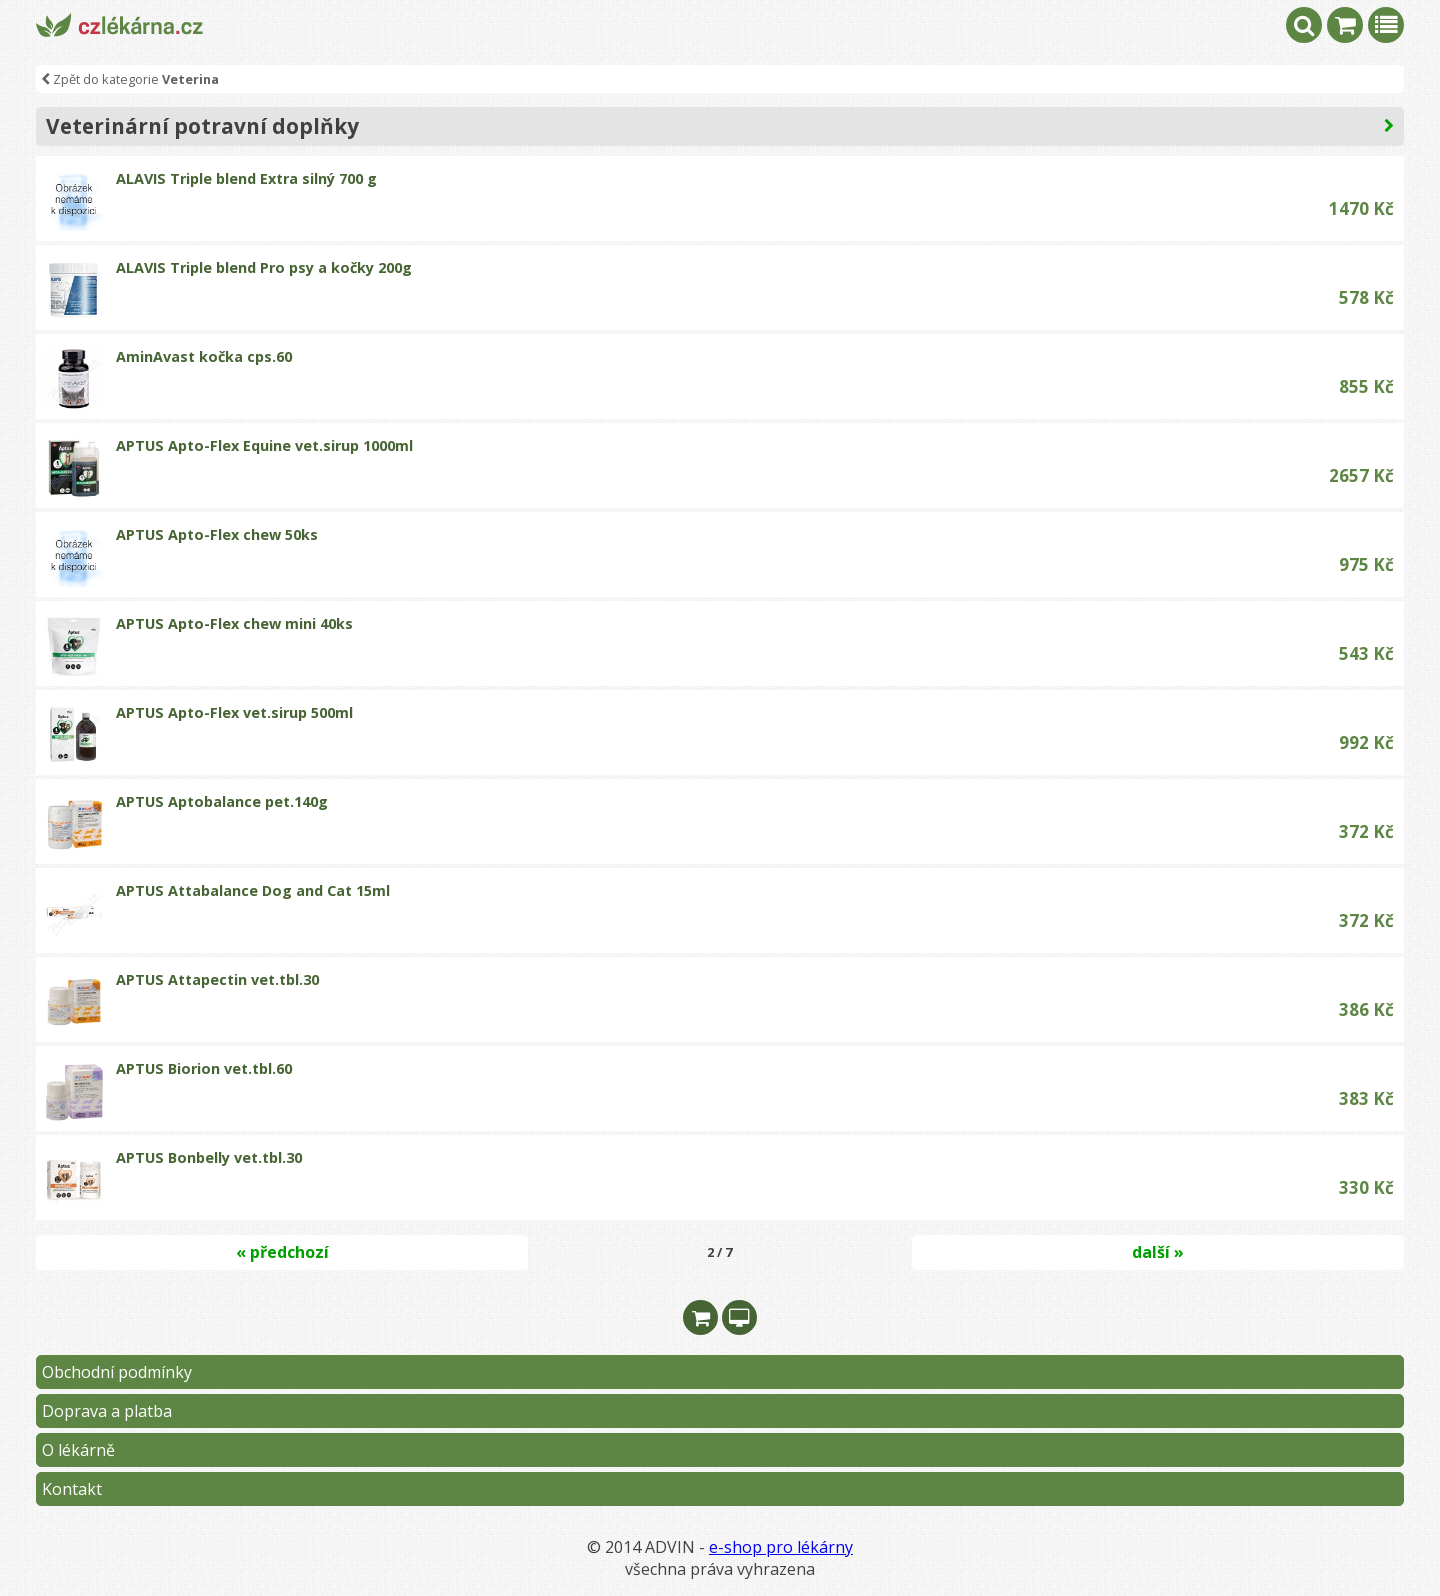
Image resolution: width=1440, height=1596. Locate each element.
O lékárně (78, 1450)
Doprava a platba (107, 1411)
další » (1158, 1252)
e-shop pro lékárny (781, 1547)
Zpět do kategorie (130, 79)
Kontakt (72, 1489)
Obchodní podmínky (117, 1372)
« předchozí (282, 1252)
